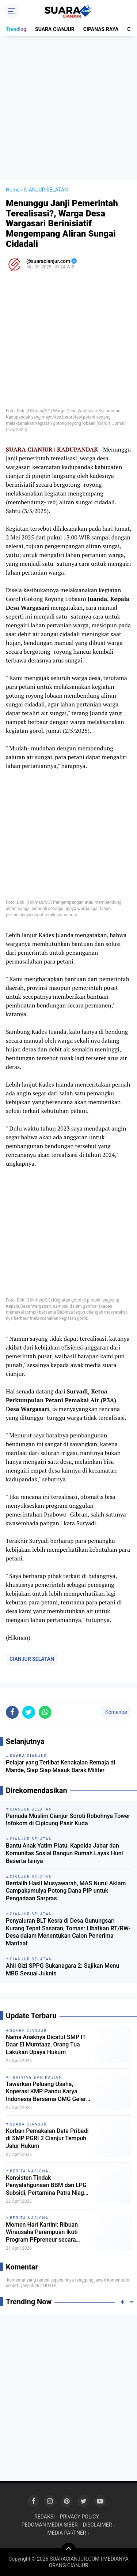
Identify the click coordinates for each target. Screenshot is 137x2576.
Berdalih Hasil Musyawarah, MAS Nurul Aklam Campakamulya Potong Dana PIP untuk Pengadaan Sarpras (66, 1891)
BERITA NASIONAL (31, 2171)
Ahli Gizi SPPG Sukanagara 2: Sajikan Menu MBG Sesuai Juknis (62, 1969)
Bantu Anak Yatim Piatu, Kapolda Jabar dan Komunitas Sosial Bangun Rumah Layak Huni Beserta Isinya (64, 1853)
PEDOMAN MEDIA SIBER (50, 2525)
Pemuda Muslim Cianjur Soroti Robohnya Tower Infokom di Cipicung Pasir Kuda (68, 1819)
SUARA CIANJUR (55, 29)
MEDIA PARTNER (66, 2533)
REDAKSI (44, 2517)
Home (13, 190)
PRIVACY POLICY (79, 2517)
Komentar (116, 1712)
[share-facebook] (12, 1712)
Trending (16, 29)
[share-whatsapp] (45, 1712)
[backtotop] (68, 2550)
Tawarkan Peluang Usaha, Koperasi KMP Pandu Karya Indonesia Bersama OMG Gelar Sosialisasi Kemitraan (46, 2092)
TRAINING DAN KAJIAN (36, 2077)
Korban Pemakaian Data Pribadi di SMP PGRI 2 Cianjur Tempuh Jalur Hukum (47, 2138)
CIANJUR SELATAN (31, 1659)
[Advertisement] (68, 107)
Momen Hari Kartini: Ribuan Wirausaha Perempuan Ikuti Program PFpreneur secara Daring (42, 2232)
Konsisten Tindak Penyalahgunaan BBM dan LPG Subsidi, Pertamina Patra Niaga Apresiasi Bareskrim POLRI (46, 2185)
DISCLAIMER (97, 2525)
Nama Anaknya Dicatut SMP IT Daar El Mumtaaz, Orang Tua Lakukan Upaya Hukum (46, 2045)
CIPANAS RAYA (101, 29)
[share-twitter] (28, 1712)
